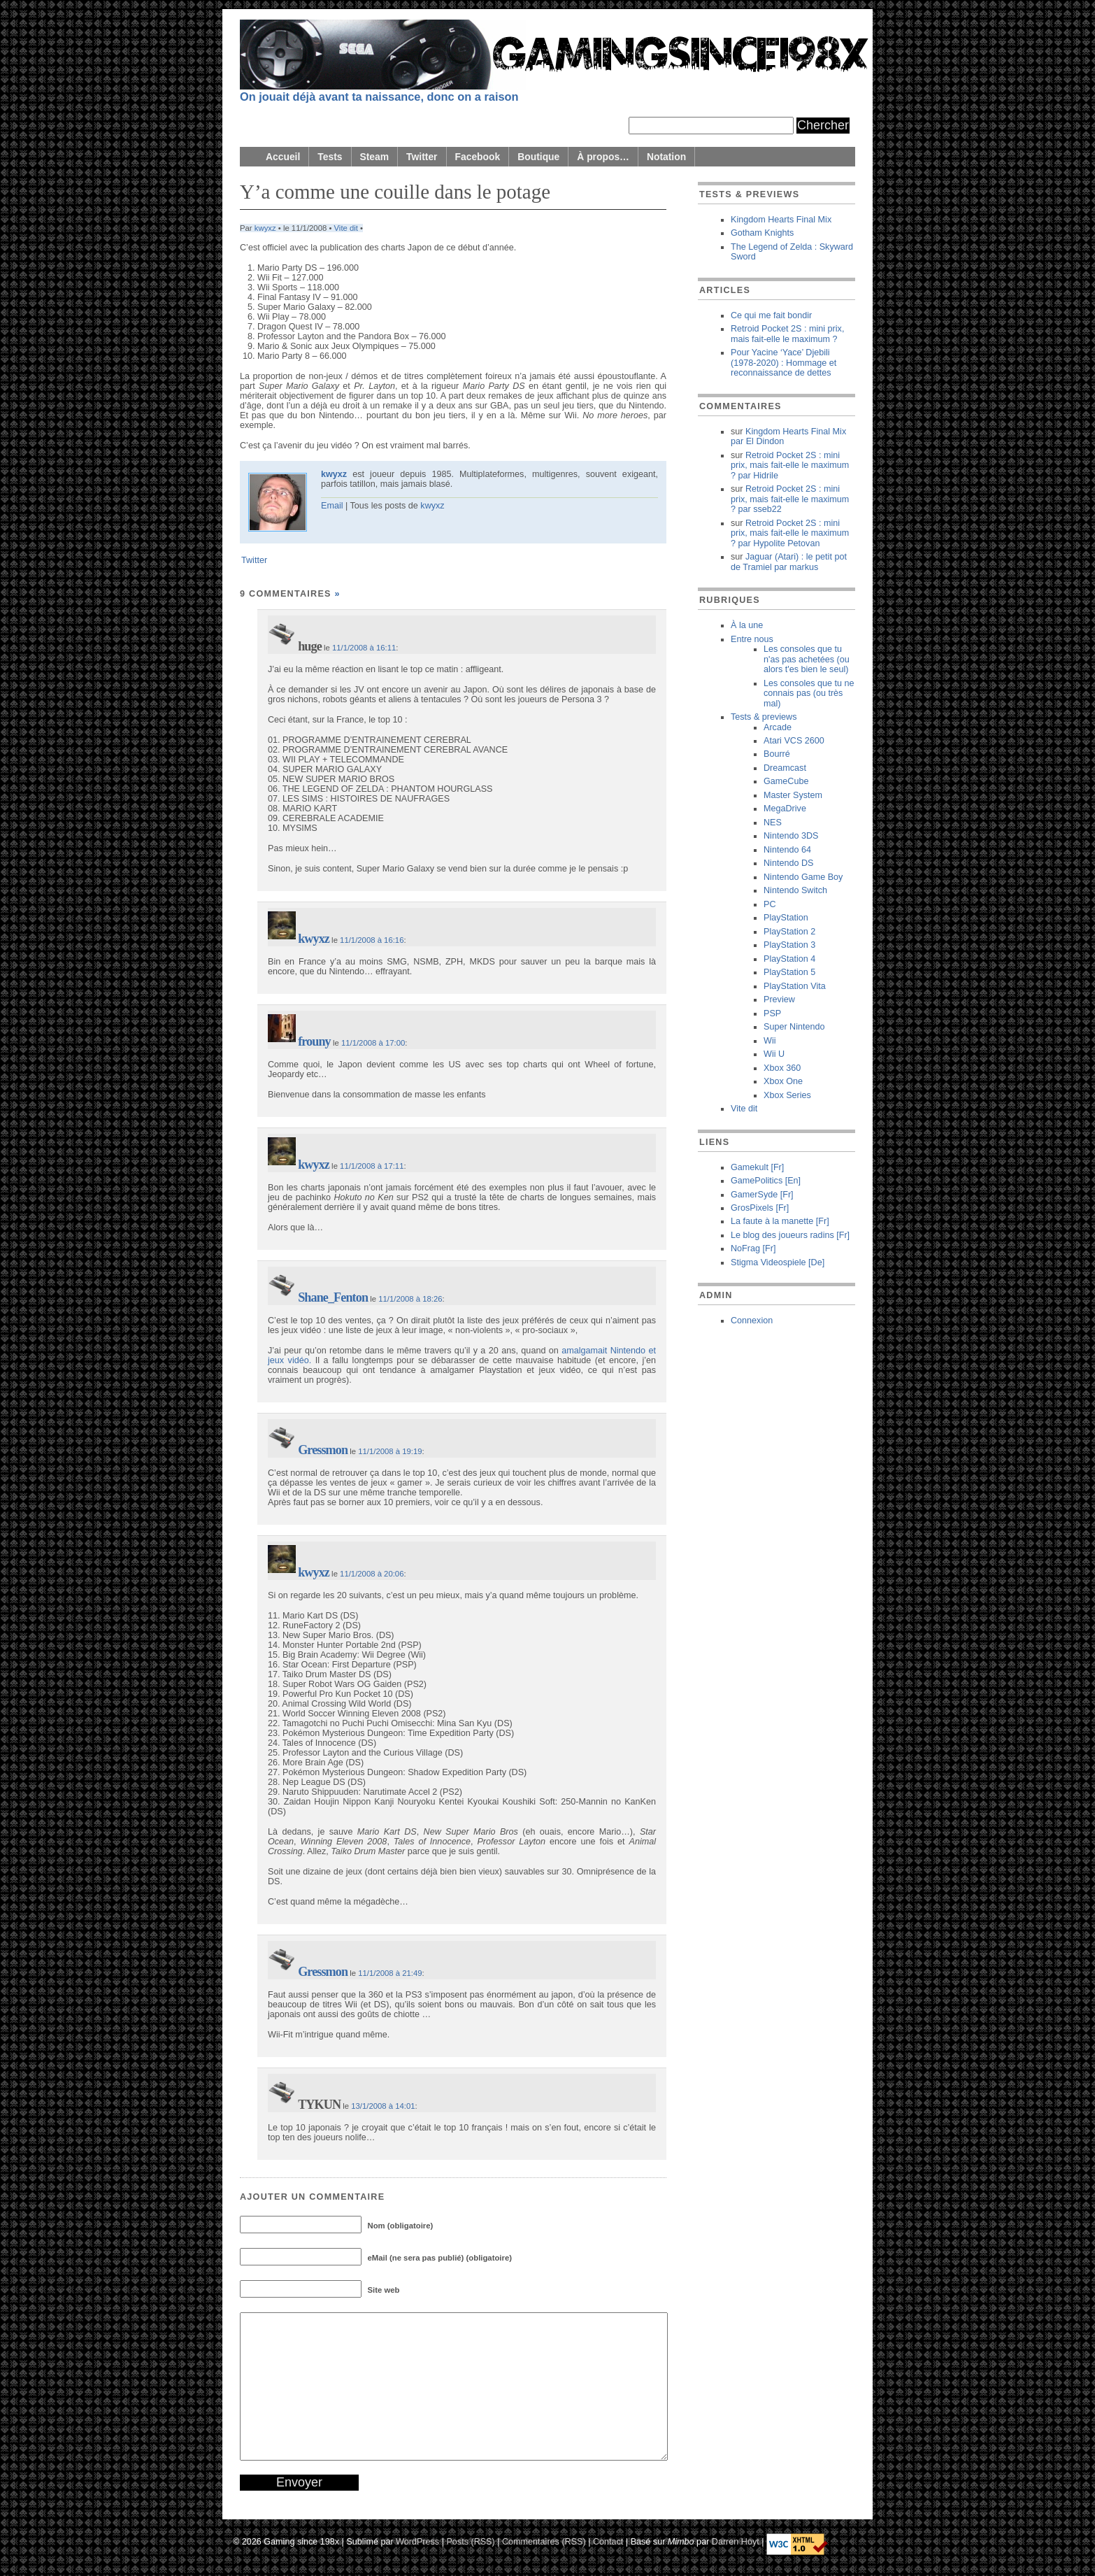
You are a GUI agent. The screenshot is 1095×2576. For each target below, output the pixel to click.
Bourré (777, 754)
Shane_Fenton (333, 1297)
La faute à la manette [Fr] (780, 1221)
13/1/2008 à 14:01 (383, 2106)
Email (332, 506)
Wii (769, 1041)
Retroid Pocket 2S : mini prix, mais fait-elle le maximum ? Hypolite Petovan (790, 533)
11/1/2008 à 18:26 (410, 1299)
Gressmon (323, 1450)
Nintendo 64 (787, 850)
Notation (666, 156)
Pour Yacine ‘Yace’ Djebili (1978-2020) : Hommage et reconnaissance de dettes (783, 363)
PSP (772, 1013)
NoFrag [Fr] (753, 1248)
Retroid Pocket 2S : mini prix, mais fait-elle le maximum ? (787, 333)
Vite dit (346, 228)
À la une (747, 625)
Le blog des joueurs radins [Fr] (790, 1235)
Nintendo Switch (795, 890)
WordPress (417, 2542)
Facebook (478, 156)
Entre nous (752, 639)
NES (773, 822)
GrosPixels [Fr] (760, 1208)
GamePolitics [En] (766, 1181)
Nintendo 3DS (791, 836)
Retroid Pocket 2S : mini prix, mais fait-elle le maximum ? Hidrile (790, 465)
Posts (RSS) (470, 2542)
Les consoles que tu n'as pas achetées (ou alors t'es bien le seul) (807, 659)
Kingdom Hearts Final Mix (781, 220)
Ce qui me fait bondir (771, 315)
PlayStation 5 (789, 972)
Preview (779, 999)
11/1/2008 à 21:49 (390, 1973)
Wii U (774, 1054)
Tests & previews (763, 717)
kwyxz (265, 228)
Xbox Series (787, 1095)
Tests (329, 156)
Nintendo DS (788, 863)
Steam (374, 156)
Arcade (778, 727)
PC (770, 904)
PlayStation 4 (789, 959)
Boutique (538, 156)
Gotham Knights (762, 233)
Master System (793, 795)
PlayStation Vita (795, 986)
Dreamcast (785, 768)
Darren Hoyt (735, 2542)
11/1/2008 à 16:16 (371, 940)
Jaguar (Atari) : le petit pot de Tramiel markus (789, 561)
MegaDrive (785, 808)
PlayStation (786, 918)
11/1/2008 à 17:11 (371, 1166)
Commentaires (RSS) (544, 2542)
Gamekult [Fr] (757, 1167)
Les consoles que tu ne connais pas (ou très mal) (809, 693)
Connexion (752, 1320)
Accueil (283, 156)
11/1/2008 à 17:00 (373, 1043)
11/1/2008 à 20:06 (371, 1574)
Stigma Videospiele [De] (777, 1262)
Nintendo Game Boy (803, 877)
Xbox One (783, 1081)
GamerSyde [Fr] (762, 1195)
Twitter (421, 156)
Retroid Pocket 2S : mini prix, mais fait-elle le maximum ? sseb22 (790, 499)
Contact (608, 2542)
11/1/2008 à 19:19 (390, 1451)
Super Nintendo (794, 1027)
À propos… (603, 156)
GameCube (786, 781)
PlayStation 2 (789, 932)
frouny (314, 1041)
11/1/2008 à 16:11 (364, 647)
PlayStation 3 (789, 945)
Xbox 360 (782, 1068)
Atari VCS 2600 (794, 741)
